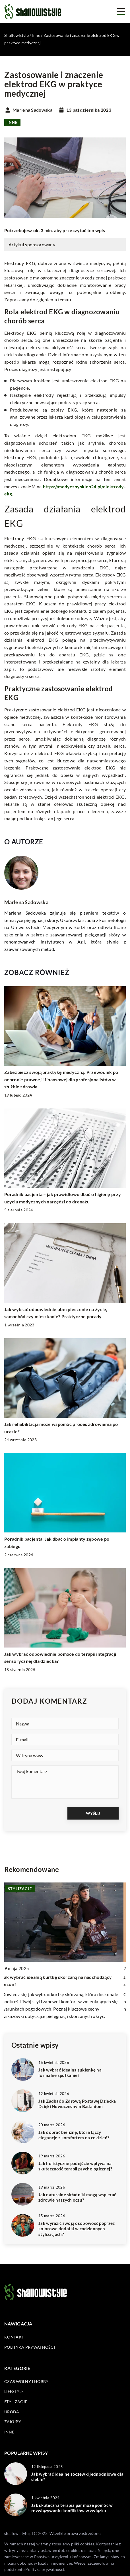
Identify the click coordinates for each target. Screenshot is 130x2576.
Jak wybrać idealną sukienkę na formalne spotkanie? (70, 2072)
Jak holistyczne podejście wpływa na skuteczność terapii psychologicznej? (75, 2166)
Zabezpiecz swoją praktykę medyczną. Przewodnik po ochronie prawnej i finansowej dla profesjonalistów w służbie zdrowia (61, 1079)
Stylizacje (15, 2401)
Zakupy (12, 2421)
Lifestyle (14, 2391)
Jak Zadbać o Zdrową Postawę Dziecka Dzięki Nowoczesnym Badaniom (77, 2103)
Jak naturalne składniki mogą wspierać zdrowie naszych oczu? (77, 2197)
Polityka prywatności (29, 2347)
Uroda (11, 2411)
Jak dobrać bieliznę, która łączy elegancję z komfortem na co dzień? (73, 2135)
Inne (12, 122)
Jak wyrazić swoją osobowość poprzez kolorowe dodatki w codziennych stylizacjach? (76, 2229)
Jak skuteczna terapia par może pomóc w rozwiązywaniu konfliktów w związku (72, 2508)
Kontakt (14, 2337)
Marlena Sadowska (32, 110)
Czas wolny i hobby (26, 2381)
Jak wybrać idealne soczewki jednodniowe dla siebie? (77, 2476)
